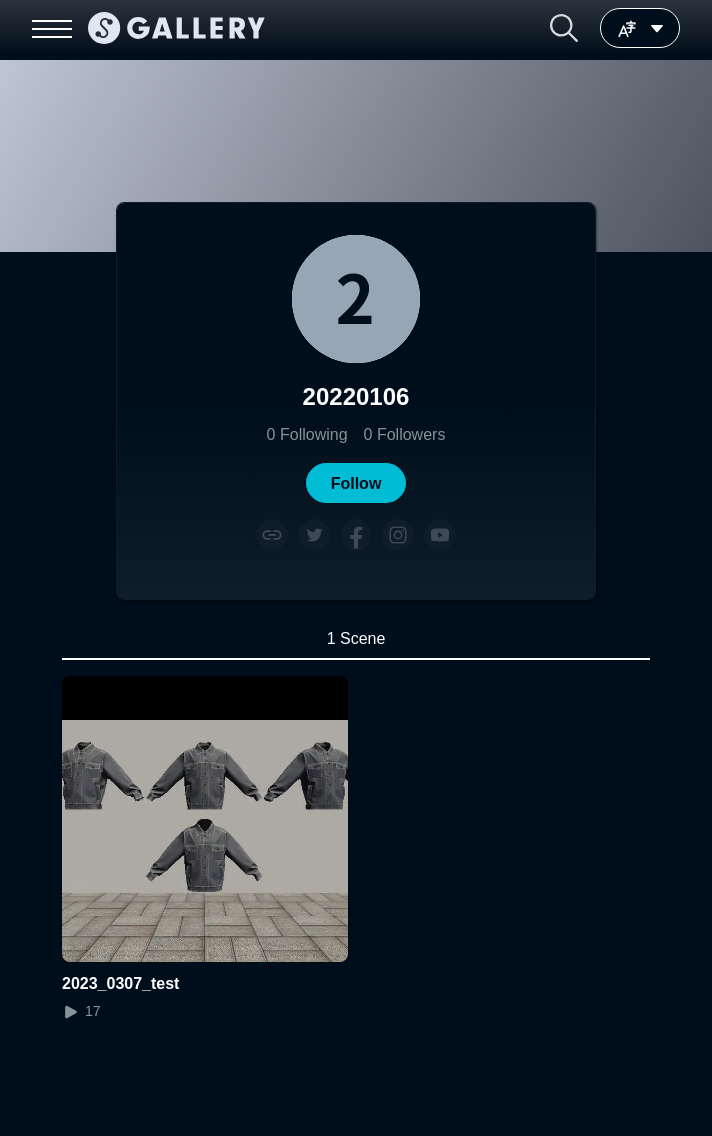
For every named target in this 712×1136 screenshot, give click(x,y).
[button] (564, 28)
